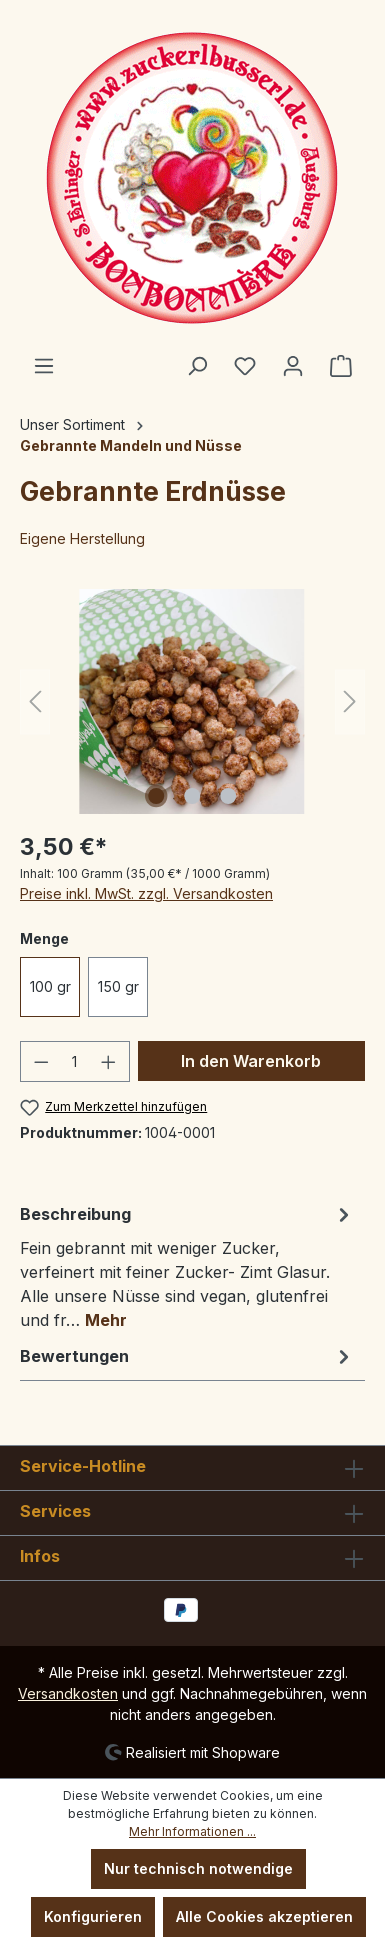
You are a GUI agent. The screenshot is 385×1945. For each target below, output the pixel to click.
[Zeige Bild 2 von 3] (192, 796)
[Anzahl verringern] (41, 1061)
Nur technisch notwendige (198, 1868)
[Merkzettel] (245, 366)
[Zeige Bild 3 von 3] (228, 796)
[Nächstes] (350, 701)
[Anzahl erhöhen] (109, 1061)
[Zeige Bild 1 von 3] (156, 796)
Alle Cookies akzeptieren (264, 1916)
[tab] (187, 1266)
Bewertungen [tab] (187, 1356)
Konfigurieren (93, 1916)
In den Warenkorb (251, 1061)
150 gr (118, 986)
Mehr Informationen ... (192, 1831)
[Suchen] (197, 366)
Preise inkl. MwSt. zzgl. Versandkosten (146, 893)
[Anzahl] (75, 1061)
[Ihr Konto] (293, 366)
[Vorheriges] (35, 701)
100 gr (50, 986)
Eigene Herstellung (82, 538)
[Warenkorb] (341, 366)
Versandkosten (68, 1693)
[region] (192, 701)
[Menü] (44, 366)
